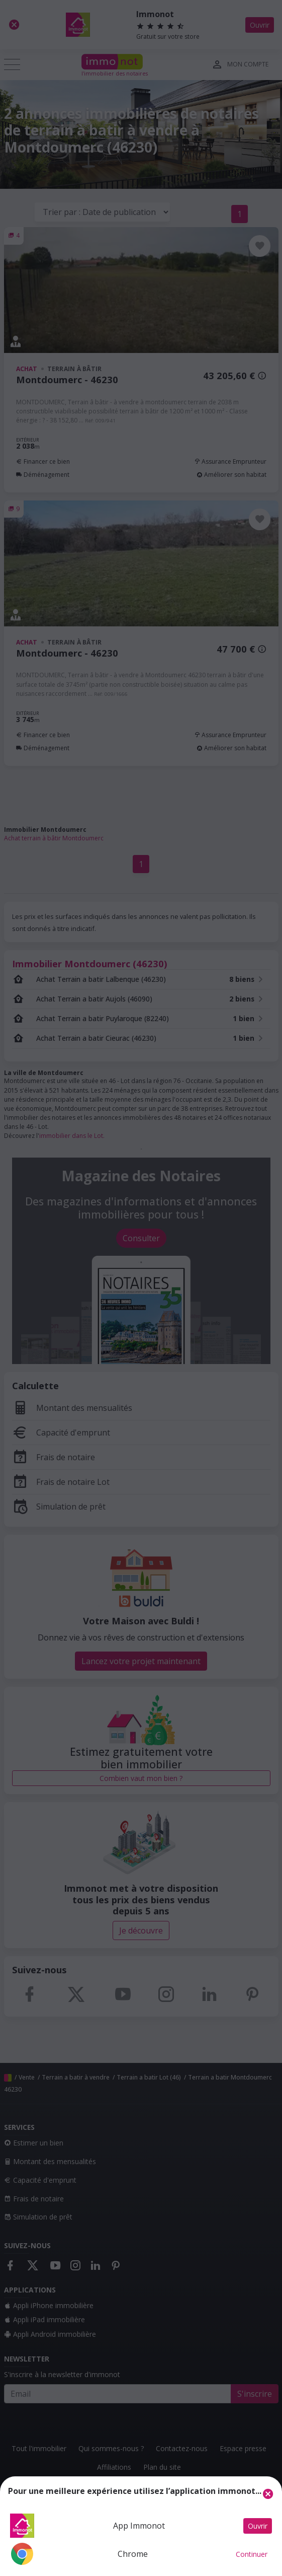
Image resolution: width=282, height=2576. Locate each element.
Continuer (251, 2554)
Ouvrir (257, 2526)
